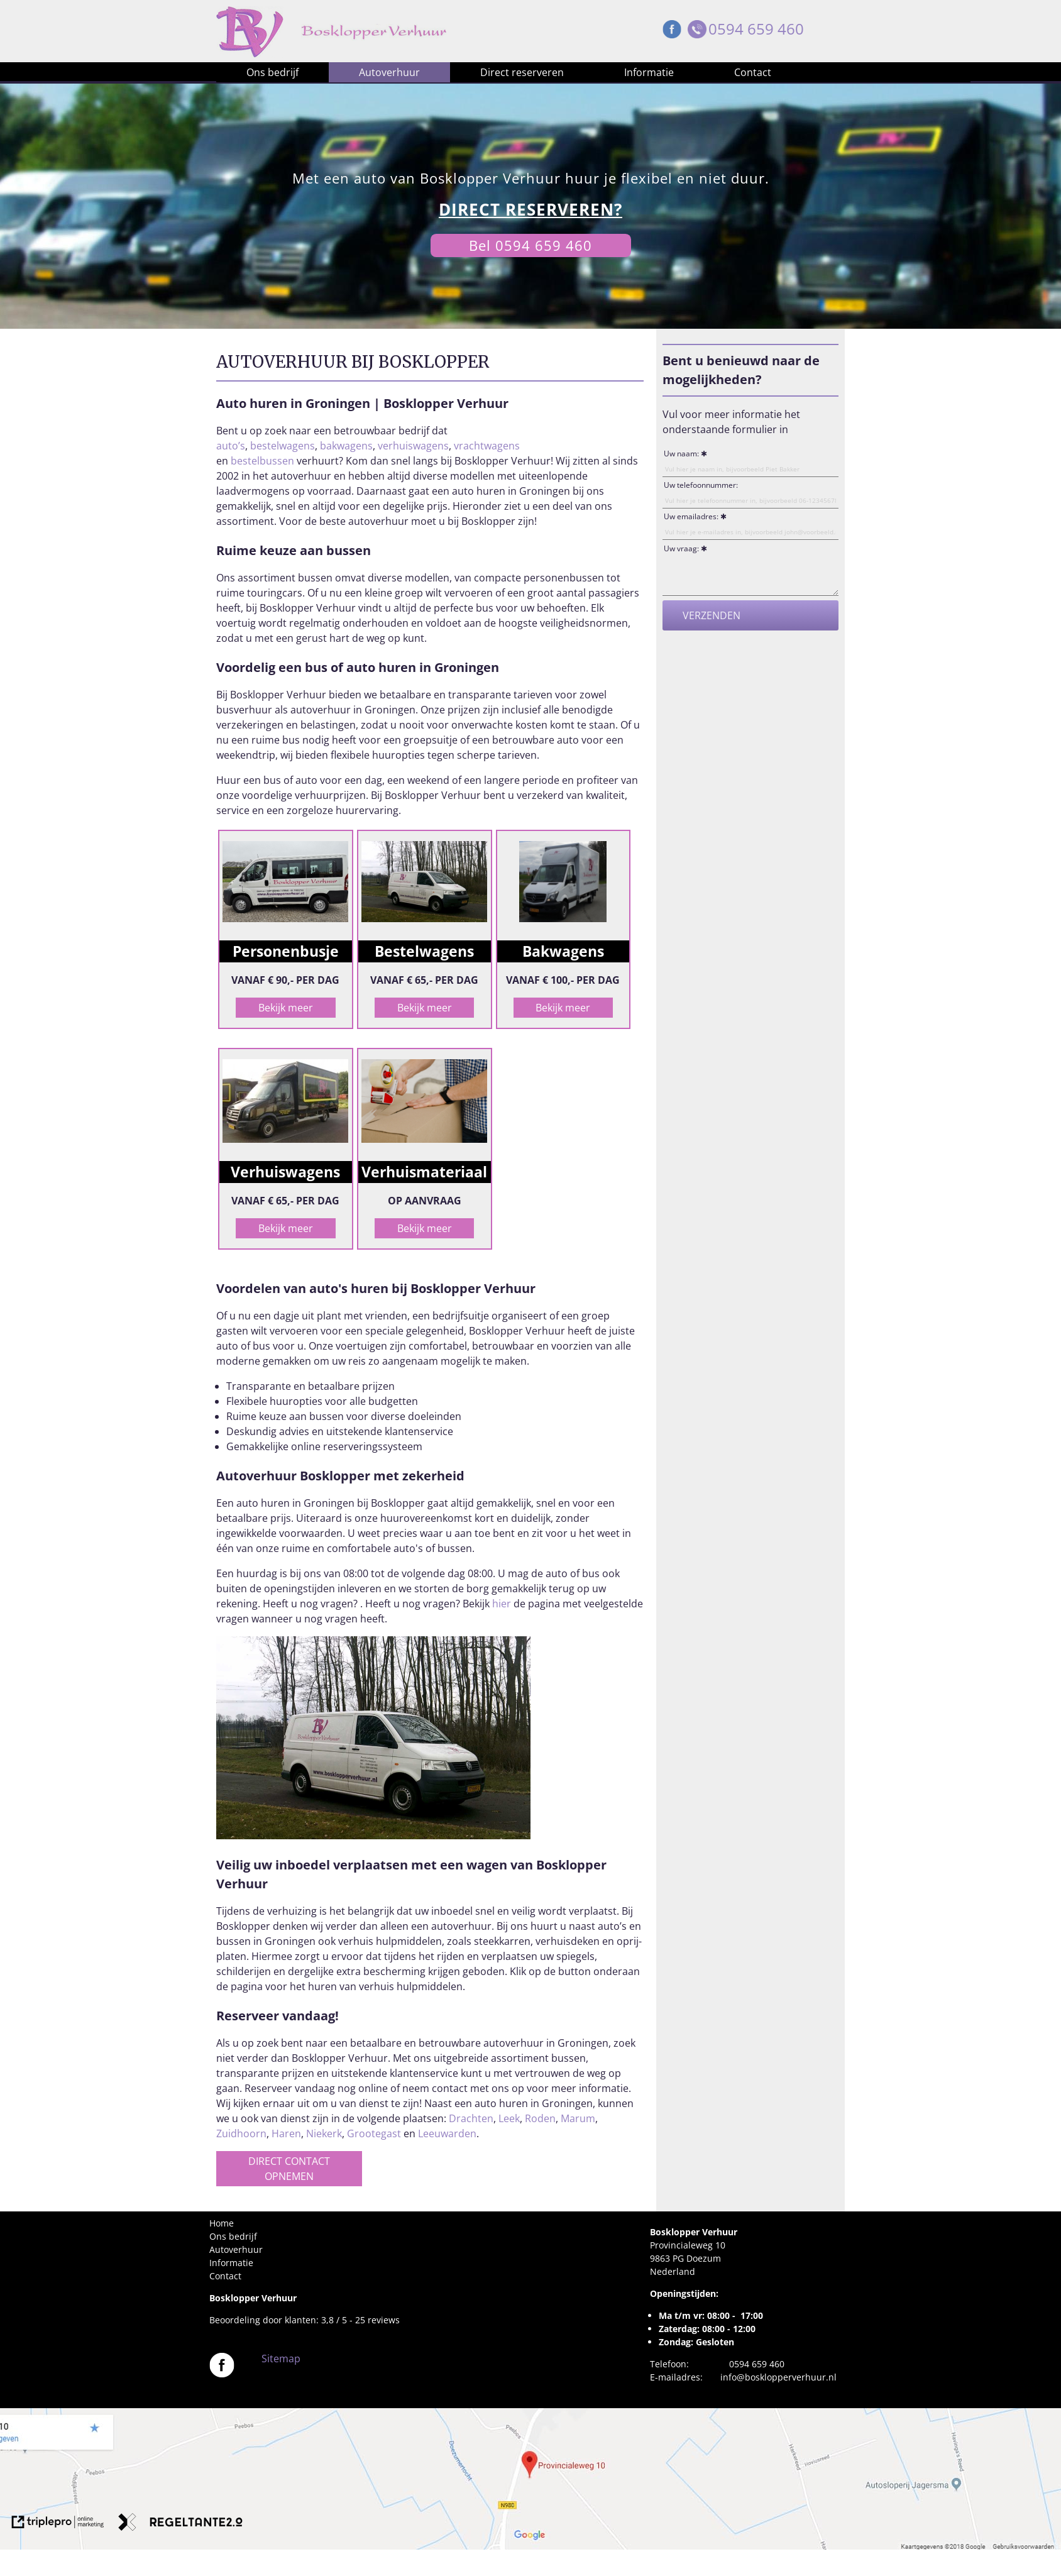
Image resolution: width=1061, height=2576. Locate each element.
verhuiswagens (413, 446)
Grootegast (374, 2133)
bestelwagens (282, 446)
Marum (578, 2118)
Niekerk (324, 2133)
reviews (384, 2320)
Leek (509, 2118)
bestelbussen (264, 461)
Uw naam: (681, 453)
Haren (286, 2133)
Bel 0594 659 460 (530, 245)
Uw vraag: (681, 548)
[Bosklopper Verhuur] (221, 2374)
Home (221, 2223)
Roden (540, 2118)
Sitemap (280, 2358)
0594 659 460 (756, 28)
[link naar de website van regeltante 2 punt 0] (180, 2524)
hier (501, 1603)
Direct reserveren (522, 72)
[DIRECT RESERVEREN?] (530, 210)
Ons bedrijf (272, 72)
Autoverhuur (389, 72)
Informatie (649, 72)
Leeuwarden (447, 2133)
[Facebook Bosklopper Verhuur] (671, 32)
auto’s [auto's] (230, 446)
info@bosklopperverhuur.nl (778, 2377)
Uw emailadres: (691, 516)
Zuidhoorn (241, 2133)
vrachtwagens (487, 446)
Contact (752, 72)
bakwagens (346, 446)
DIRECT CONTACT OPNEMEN (289, 2168)
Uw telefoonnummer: (701, 485)
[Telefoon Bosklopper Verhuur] (697, 32)
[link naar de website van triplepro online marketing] (58, 2524)
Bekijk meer (285, 1008)
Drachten (471, 2118)
